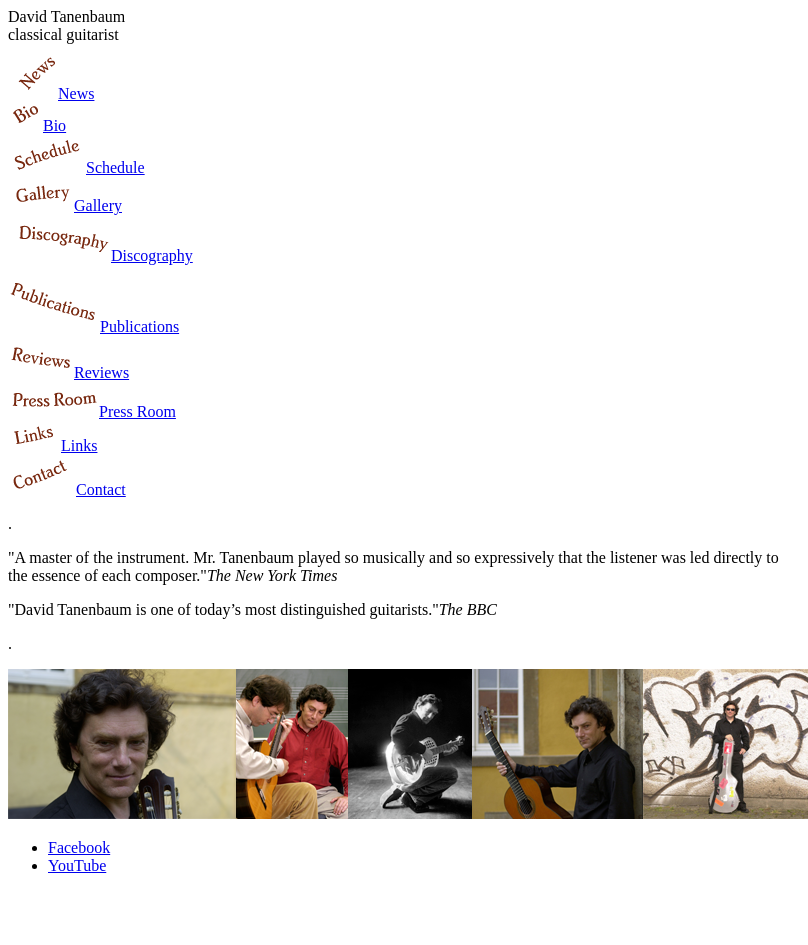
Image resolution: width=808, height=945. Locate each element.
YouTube (77, 865)
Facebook (79, 847)
